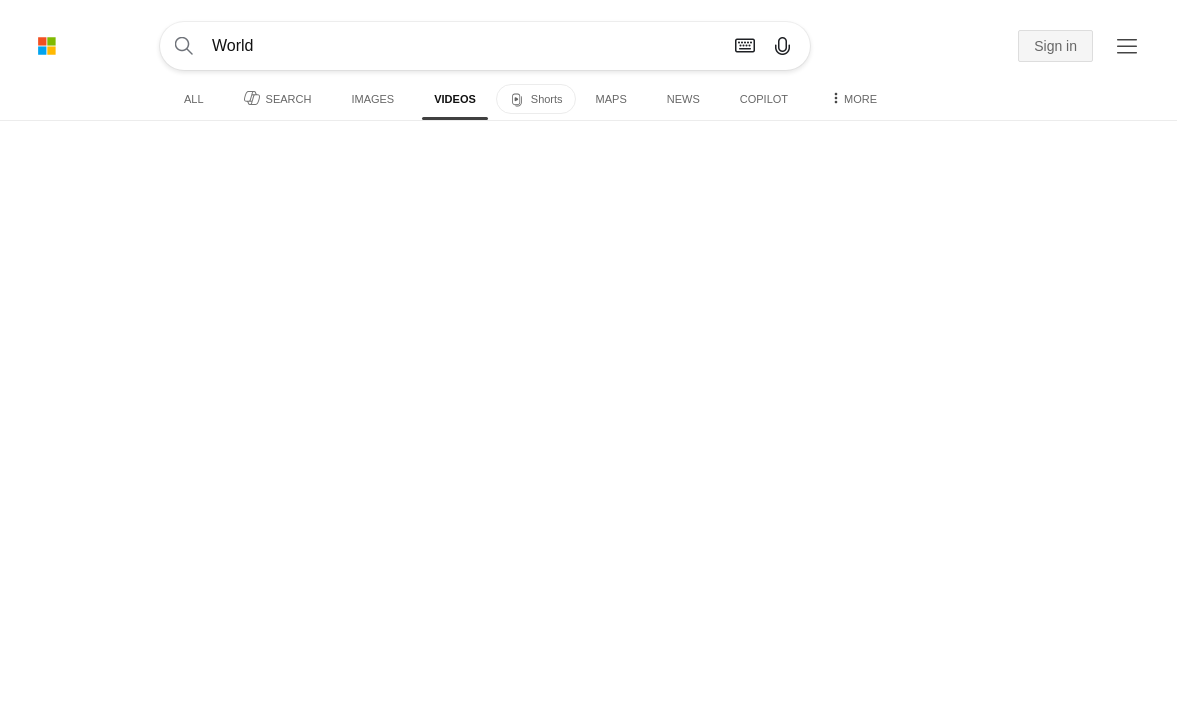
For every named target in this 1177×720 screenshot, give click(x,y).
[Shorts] (536, 99)
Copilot (764, 99)
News (683, 99)
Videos (455, 99)
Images (372, 99)
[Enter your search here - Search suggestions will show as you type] (441, 46)
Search (278, 98)
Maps (611, 99)
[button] (996, 47)
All (194, 99)
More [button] (852, 97)
